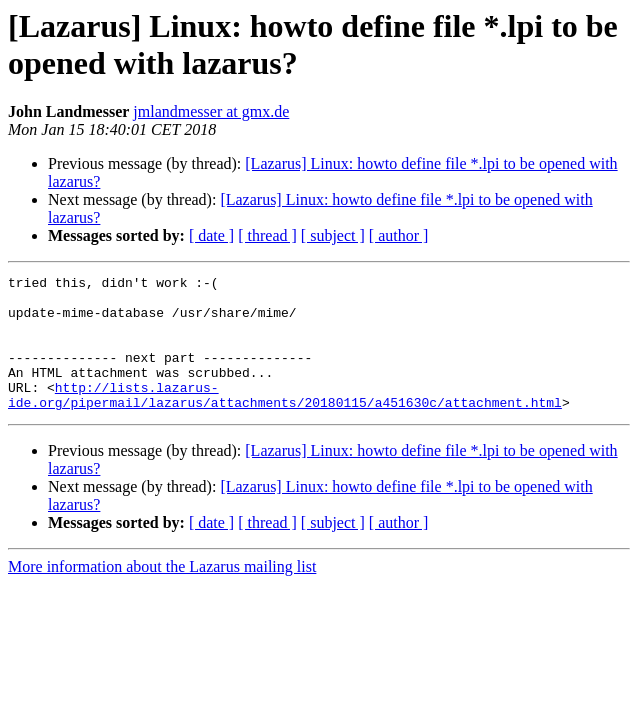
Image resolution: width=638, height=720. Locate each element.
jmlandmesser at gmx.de (211, 111)
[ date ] (211, 235)
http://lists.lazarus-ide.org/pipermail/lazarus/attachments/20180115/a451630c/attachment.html (285, 420)
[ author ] (399, 235)
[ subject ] (333, 235)
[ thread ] (267, 235)
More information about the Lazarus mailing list (162, 593)
